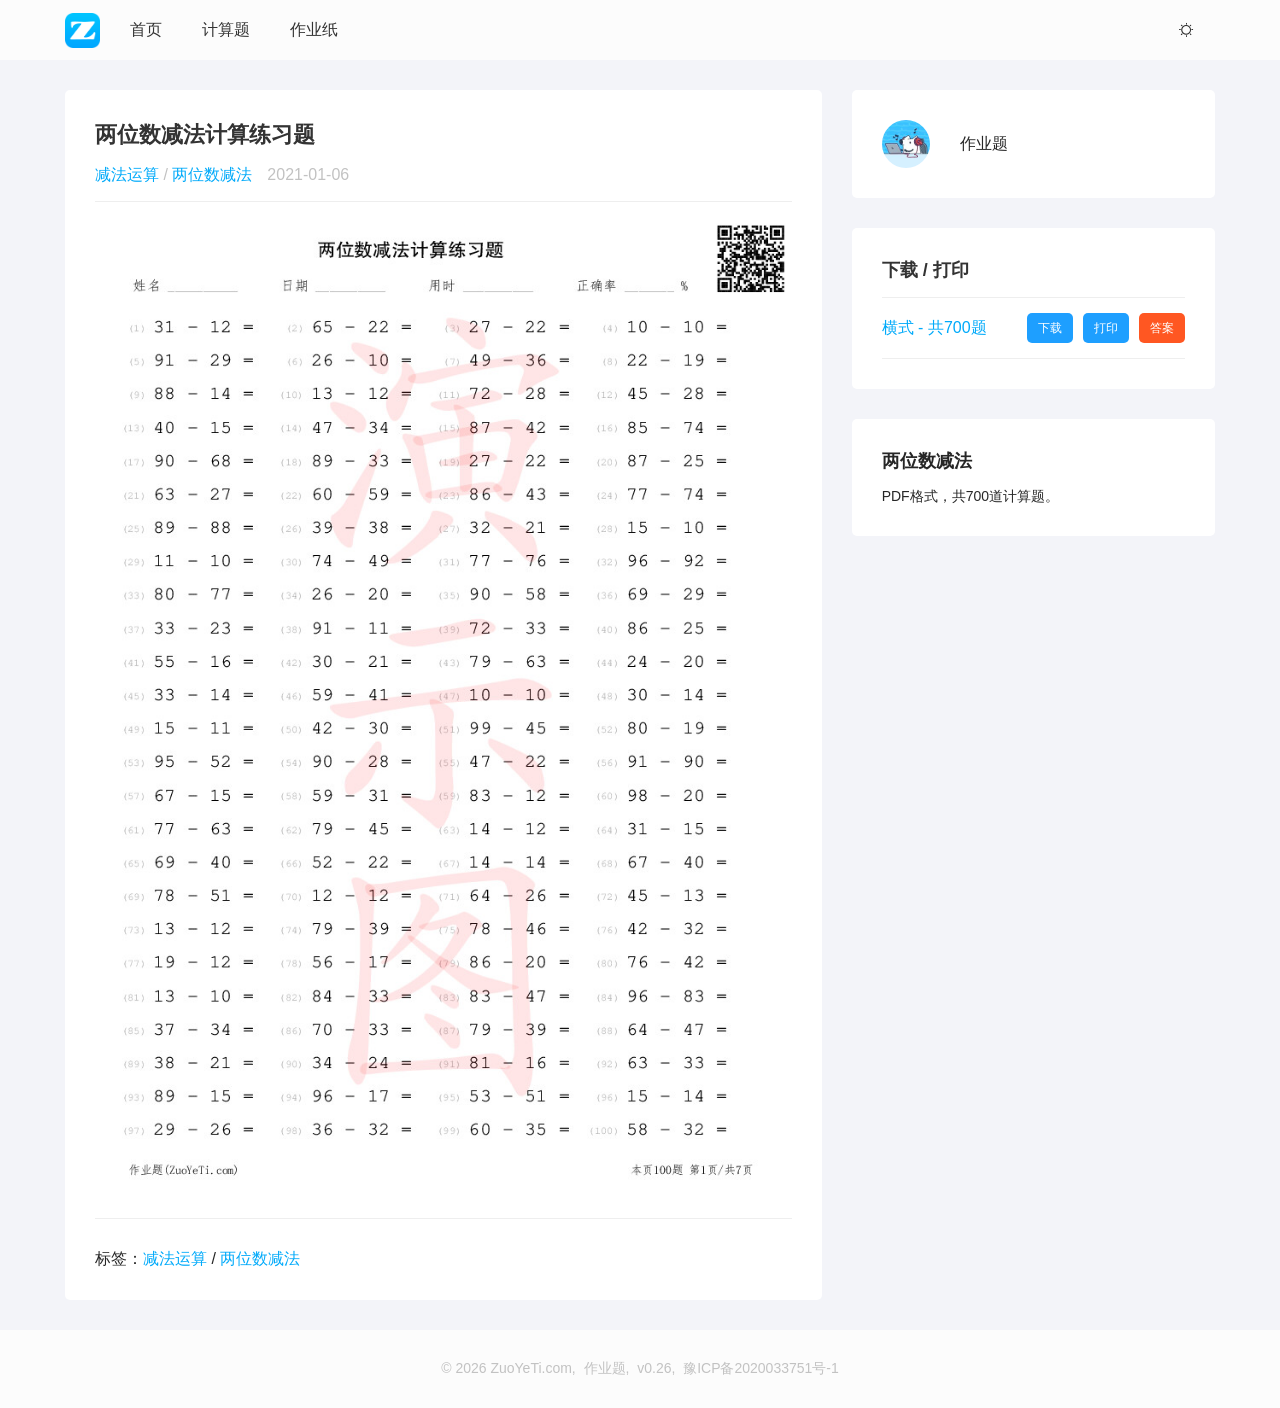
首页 (146, 29)
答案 (1162, 328)
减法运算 (127, 174)
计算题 (226, 29)
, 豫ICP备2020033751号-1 (754, 1368)
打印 (1106, 328)
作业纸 (314, 29)
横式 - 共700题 (934, 327)
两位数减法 (212, 174)
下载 (1050, 328)
